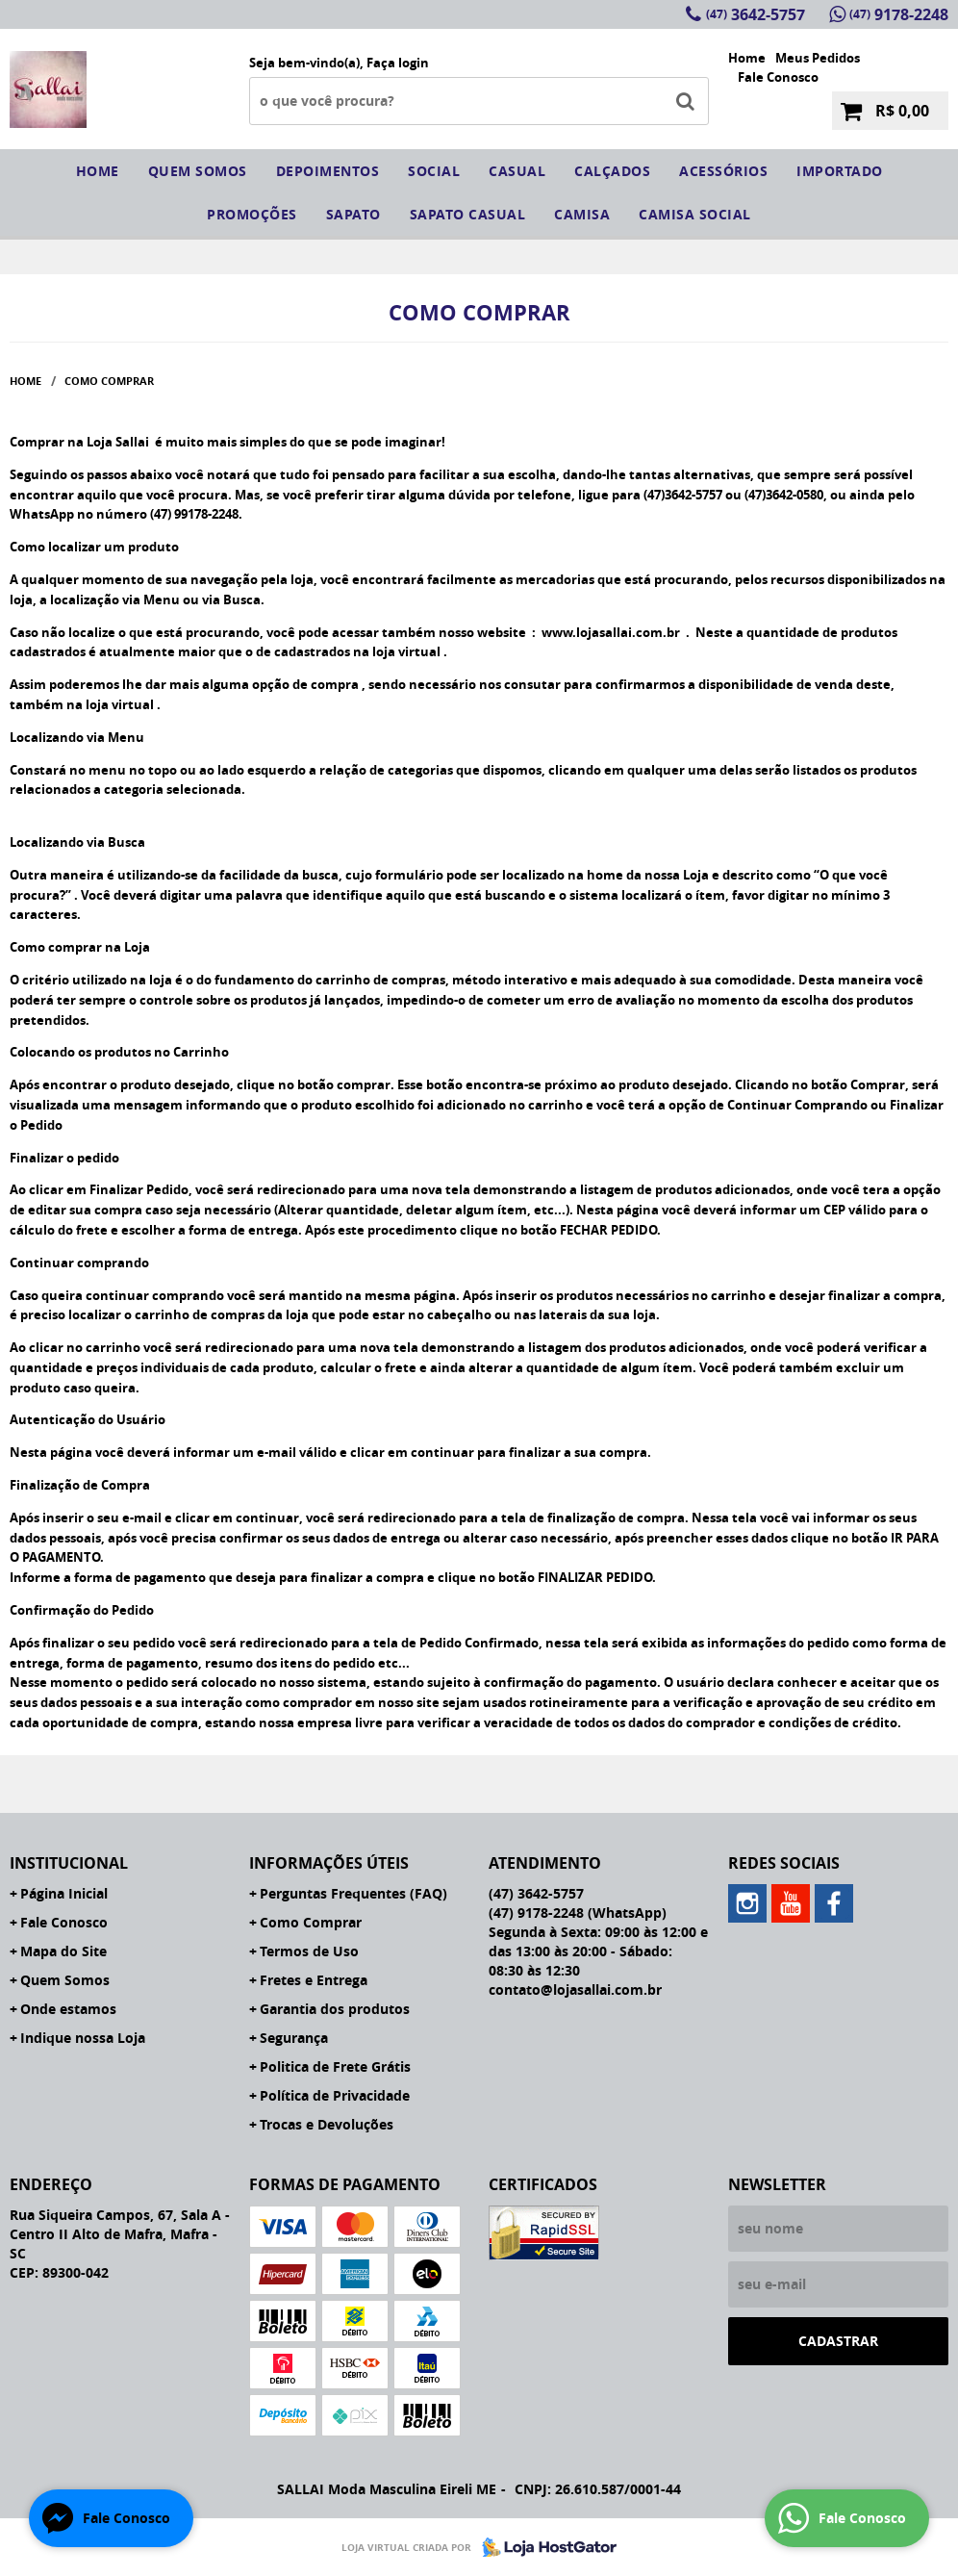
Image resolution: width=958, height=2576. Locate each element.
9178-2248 (898, 14)
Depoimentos (328, 171)
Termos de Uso (309, 1951)
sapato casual (468, 214)
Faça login (397, 62)
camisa (582, 214)
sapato (353, 214)
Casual (517, 171)
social (434, 171)
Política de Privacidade (335, 2095)
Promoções (252, 214)
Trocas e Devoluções (326, 2124)
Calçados (612, 171)
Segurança (294, 2037)
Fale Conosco (778, 77)
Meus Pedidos (817, 57)
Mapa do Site (63, 1951)
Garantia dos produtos (335, 2009)
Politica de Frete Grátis (335, 2066)
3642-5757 (755, 14)
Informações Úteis (329, 1863)
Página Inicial (64, 1893)
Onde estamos (68, 2009)
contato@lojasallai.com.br (575, 1989)
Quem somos (197, 171)
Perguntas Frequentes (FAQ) (353, 1893)
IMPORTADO (839, 171)
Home (747, 57)
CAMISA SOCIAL (695, 214)
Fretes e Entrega (313, 1980)
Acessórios (723, 171)
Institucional (69, 1863)
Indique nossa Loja (82, 2037)
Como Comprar (311, 1922)
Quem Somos (65, 1980)
